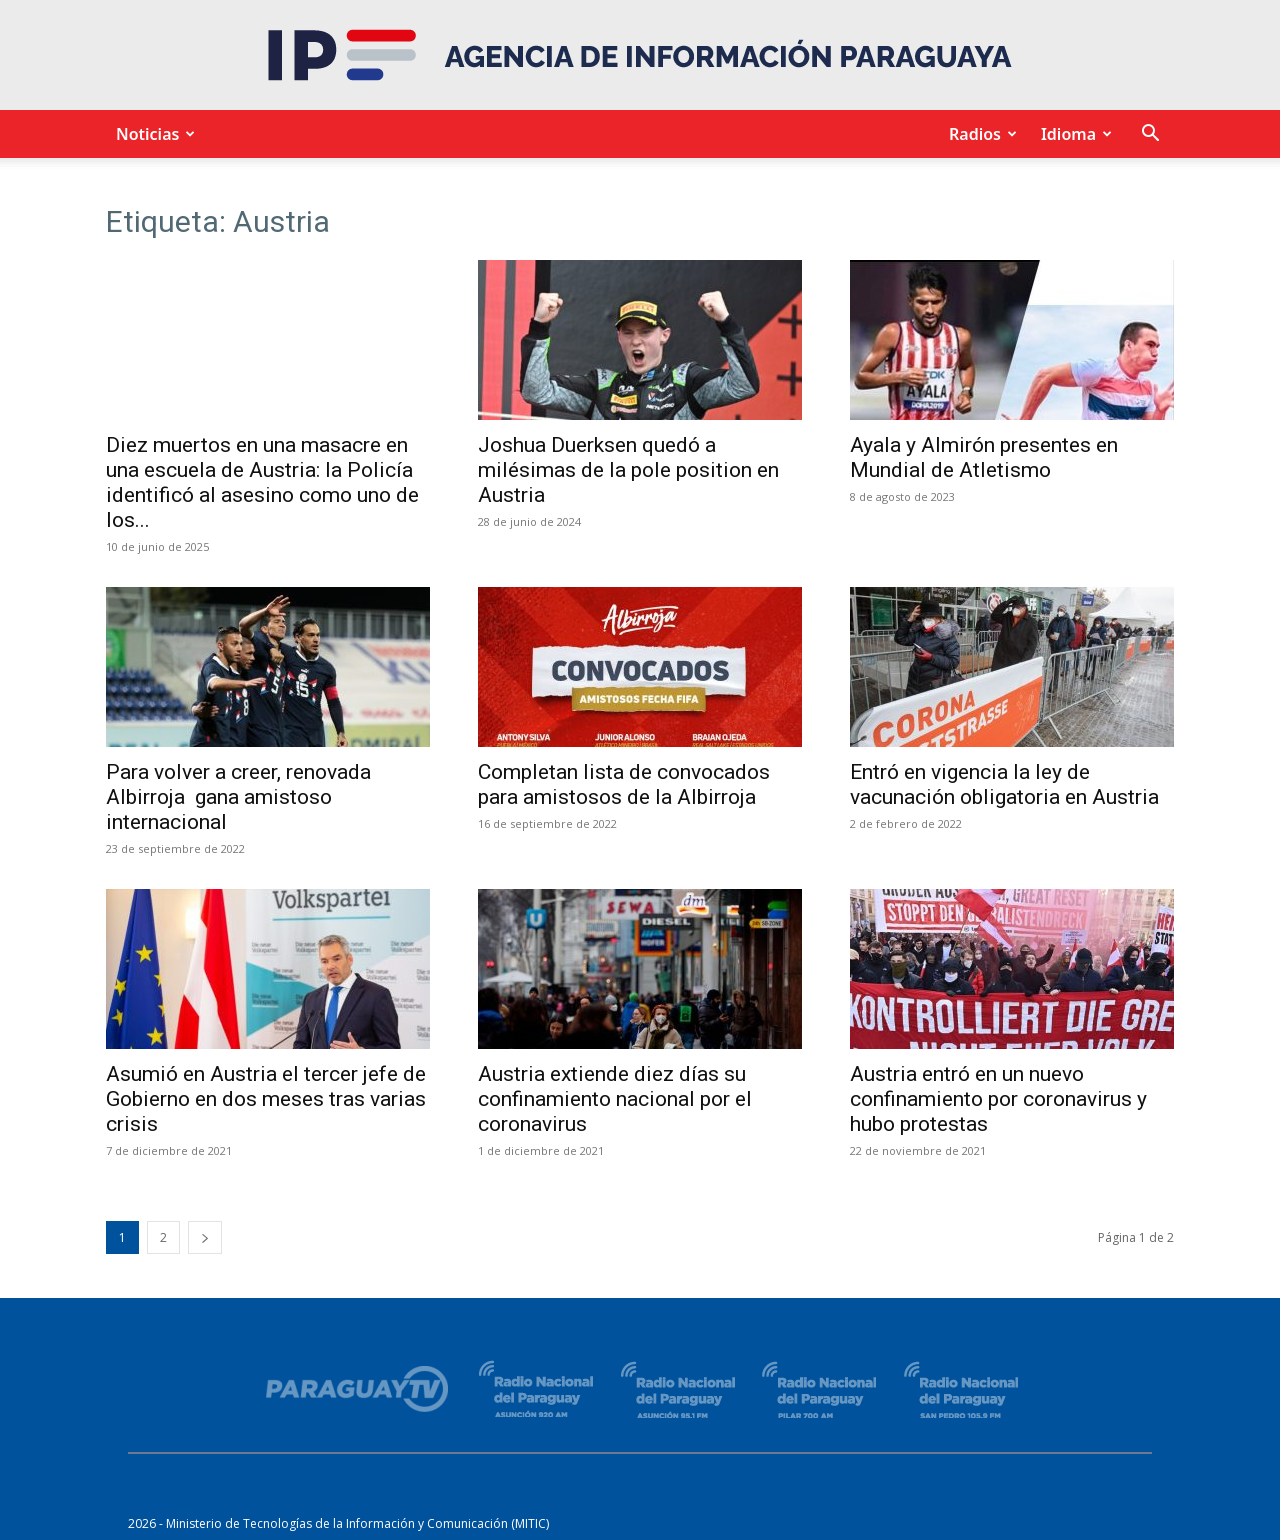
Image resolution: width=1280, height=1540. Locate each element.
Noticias (152, 134)
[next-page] (205, 1237)
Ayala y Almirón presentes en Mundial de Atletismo (984, 457)
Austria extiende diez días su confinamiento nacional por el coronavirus (615, 1099)
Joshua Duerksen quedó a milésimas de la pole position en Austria (628, 470)
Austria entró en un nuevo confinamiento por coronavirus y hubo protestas (998, 1099)
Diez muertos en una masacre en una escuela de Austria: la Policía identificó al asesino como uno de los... (262, 482)
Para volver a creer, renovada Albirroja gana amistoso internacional (238, 797)
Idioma (1073, 134)
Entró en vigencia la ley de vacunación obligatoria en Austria (1004, 784)
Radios (980, 134)
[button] (1150, 135)
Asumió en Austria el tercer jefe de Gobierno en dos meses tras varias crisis (266, 1099)
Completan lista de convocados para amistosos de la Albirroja (624, 784)
